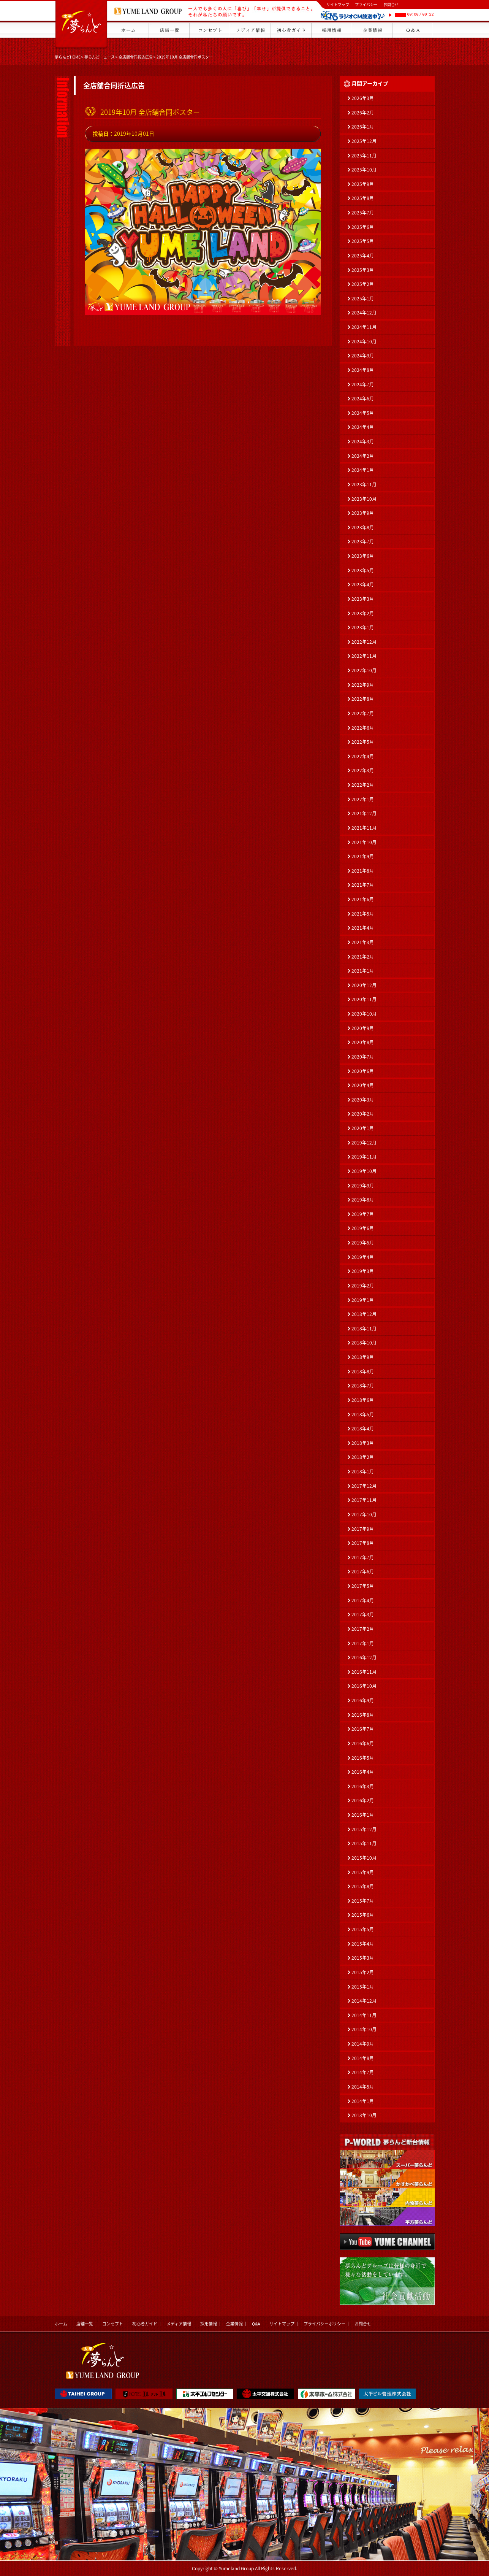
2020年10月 (364, 1013)
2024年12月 (364, 312)
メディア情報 (178, 2323)
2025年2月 (362, 284)
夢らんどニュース (99, 57)
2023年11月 (364, 484)
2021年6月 (362, 899)
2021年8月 (362, 870)
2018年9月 (362, 1357)
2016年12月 (364, 1657)
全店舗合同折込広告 (136, 57)
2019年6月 (362, 1228)
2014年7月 (362, 2072)
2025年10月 (364, 169)
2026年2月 (362, 112)
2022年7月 (362, 713)
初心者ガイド (144, 2323)
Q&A (256, 2323)
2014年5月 (362, 2086)
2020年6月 (362, 1071)
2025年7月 (362, 212)
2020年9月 (362, 1028)
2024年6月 (362, 398)
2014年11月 (364, 2015)
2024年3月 (362, 441)
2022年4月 (362, 756)
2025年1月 (362, 298)
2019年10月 (364, 1171)
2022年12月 (364, 641)
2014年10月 (364, 2029)
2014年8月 (362, 2058)
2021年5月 (362, 913)
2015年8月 (362, 1886)
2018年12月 (364, 1314)
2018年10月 (364, 1342)
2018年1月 (362, 1471)
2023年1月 (362, 627)
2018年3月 (362, 1443)
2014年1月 (362, 2101)
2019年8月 (362, 1199)
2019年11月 (364, 1156)
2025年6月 (362, 227)
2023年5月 (362, 570)
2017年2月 (362, 1628)
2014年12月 (364, 2000)
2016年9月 (362, 1700)
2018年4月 (362, 1428)
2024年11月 (364, 327)
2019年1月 (362, 1300)
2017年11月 (364, 1500)
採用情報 (208, 2323)
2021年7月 (362, 884)
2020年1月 (362, 1128)
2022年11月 (364, 655)
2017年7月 (362, 1557)
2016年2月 (362, 1800)
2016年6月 (362, 1743)
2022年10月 (364, 670)
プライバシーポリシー (324, 2323)
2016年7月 (362, 1728)
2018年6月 (362, 1400)
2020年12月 (364, 985)
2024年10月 (364, 341)
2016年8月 (362, 1714)
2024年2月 (362, 455)
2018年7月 (362, 1385)
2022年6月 (362, 727)
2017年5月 (362, 1585)
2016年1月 (362, 1814)
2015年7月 (362, 1900)
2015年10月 (364, 1857)
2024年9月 (362, 355)
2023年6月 (362, 555)
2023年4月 (362, 584)
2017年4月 (362, 1600)
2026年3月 (362, 98)
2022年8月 (362, 698)
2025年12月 (364, 141)
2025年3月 (362, 270)
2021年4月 (362, 927)
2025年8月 (362, 198)
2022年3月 (362, 770)
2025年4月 (362, 255)
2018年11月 (364, 1328)
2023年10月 (364, 498)
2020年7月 (362, 1056)
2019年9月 (362, 1185)
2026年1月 (362, 126)
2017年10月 (364, 1514)
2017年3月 (362, 1614)
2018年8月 (362, 1371)
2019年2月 (362, 1285)
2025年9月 (362, 184)
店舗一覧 (84, 2323)
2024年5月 (362, 412)
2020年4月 (362, 1085)
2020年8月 (362, 1042)
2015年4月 (362, 1943)
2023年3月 (362, 598)
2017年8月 (362, 1543)
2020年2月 (362, 1113)
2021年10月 (364, 842)
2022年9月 (362, 684)
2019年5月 (362, 1242)
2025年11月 (364, 155)
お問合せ (391, 4)
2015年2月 (362, 1972)
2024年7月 (362, 384)
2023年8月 (362, 527)
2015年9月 (362, 1872)
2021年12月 (364, 813)
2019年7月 (362, 1214)
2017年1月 (362, 1643)
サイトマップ (337, 4)
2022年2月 (362, 784)
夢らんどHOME (68, 57)
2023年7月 (362, 541)
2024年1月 (362, 470)
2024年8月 (362, 370)
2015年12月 (364, 1829)
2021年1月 (362, 970)
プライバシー (366, 4)
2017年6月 (362, 1571)
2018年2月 (362, 1457)
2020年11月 (364, 999)
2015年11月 (364, 1843)
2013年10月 (364, 2115)
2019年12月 (364, 1142)
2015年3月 (362, 1957)
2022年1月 (362, 799)
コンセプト (112, 2323)
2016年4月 (362, 1771)
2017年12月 (364, 1485)
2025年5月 (362, 241)
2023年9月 (362, 512)
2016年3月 (362, 1786)
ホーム (61, 2323)
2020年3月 (362, 1099)
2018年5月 (362, 1414)
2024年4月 (362, 427)
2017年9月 (362, 1528)
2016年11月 (364, 1671)
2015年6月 (362, 1914)
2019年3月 (362, 1271)
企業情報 (234, 2323)
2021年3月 (362, 942)
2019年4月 (362, 1257)
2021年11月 (364, 827)
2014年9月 (362, 2043)
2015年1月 (362, 1986)
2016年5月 (362, 1757)
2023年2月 (362, 613)
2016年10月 (364, 1685)
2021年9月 (362, 856)
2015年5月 (362, 1929)
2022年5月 (362, 741)
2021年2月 (362, 956)
